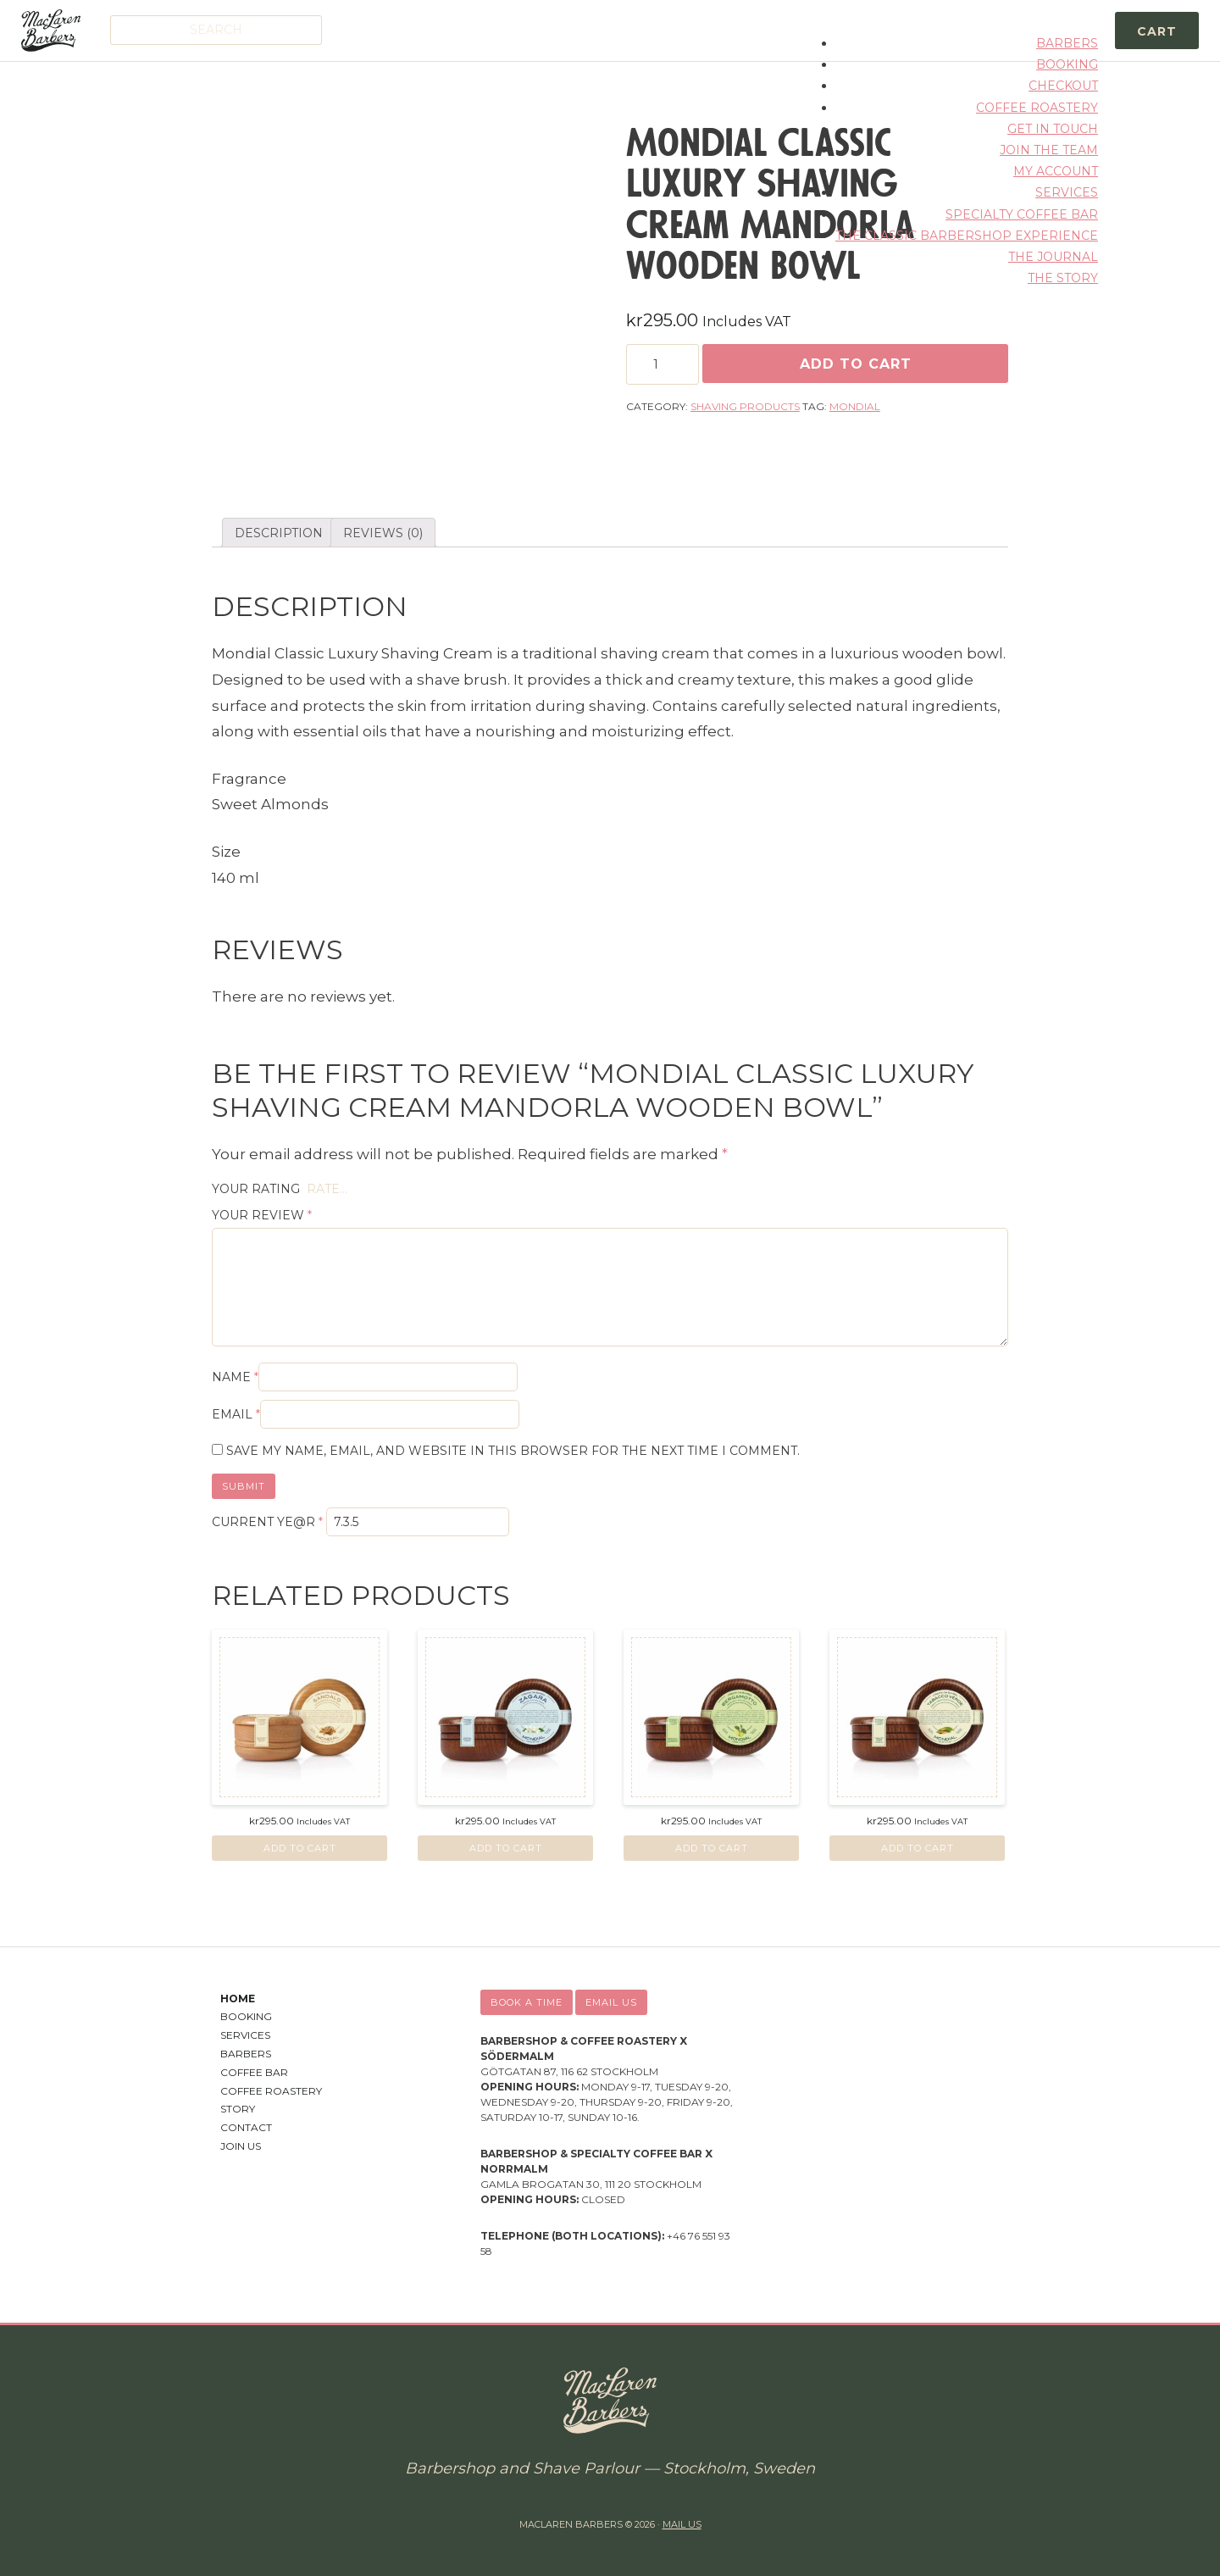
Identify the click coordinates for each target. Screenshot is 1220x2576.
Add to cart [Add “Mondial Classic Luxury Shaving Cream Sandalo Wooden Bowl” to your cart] (299, 1848)
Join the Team (1049, 150)
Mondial (854, 406)
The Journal (1053, 256)
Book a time (527, 2002)
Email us (611, 2002)
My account (1055, 171)
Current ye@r (267, 1522)
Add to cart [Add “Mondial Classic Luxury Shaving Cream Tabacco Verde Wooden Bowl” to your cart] (917, 1848)
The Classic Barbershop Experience (966, 235)
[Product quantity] (662, 364)
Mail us (682, 2524)
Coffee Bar (254, 2072)
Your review (262, 1215)
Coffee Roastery (1037, 107)
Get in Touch (1052, 128)
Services (1066, 192)
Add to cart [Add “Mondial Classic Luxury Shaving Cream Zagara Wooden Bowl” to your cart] (505, 1848)
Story (237, 2108)
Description (279, 533)
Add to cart (856, 364)
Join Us (240, 2146)
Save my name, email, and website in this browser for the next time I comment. (513, 1450)
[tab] (279, 532)
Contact (246, 2127)
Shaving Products (745, 406)
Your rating (256, 1188)
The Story (1063, 278)
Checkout (1063, 85)
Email (236, 1414)
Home (237, 1998)
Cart (1157, 31)
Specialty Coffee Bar (1022, 214)
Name (235, 1377)
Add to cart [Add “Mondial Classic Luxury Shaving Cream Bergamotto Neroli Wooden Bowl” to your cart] (711, 1848)
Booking (1067, 64)
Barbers (1067, 43)
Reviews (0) (383, 533)
